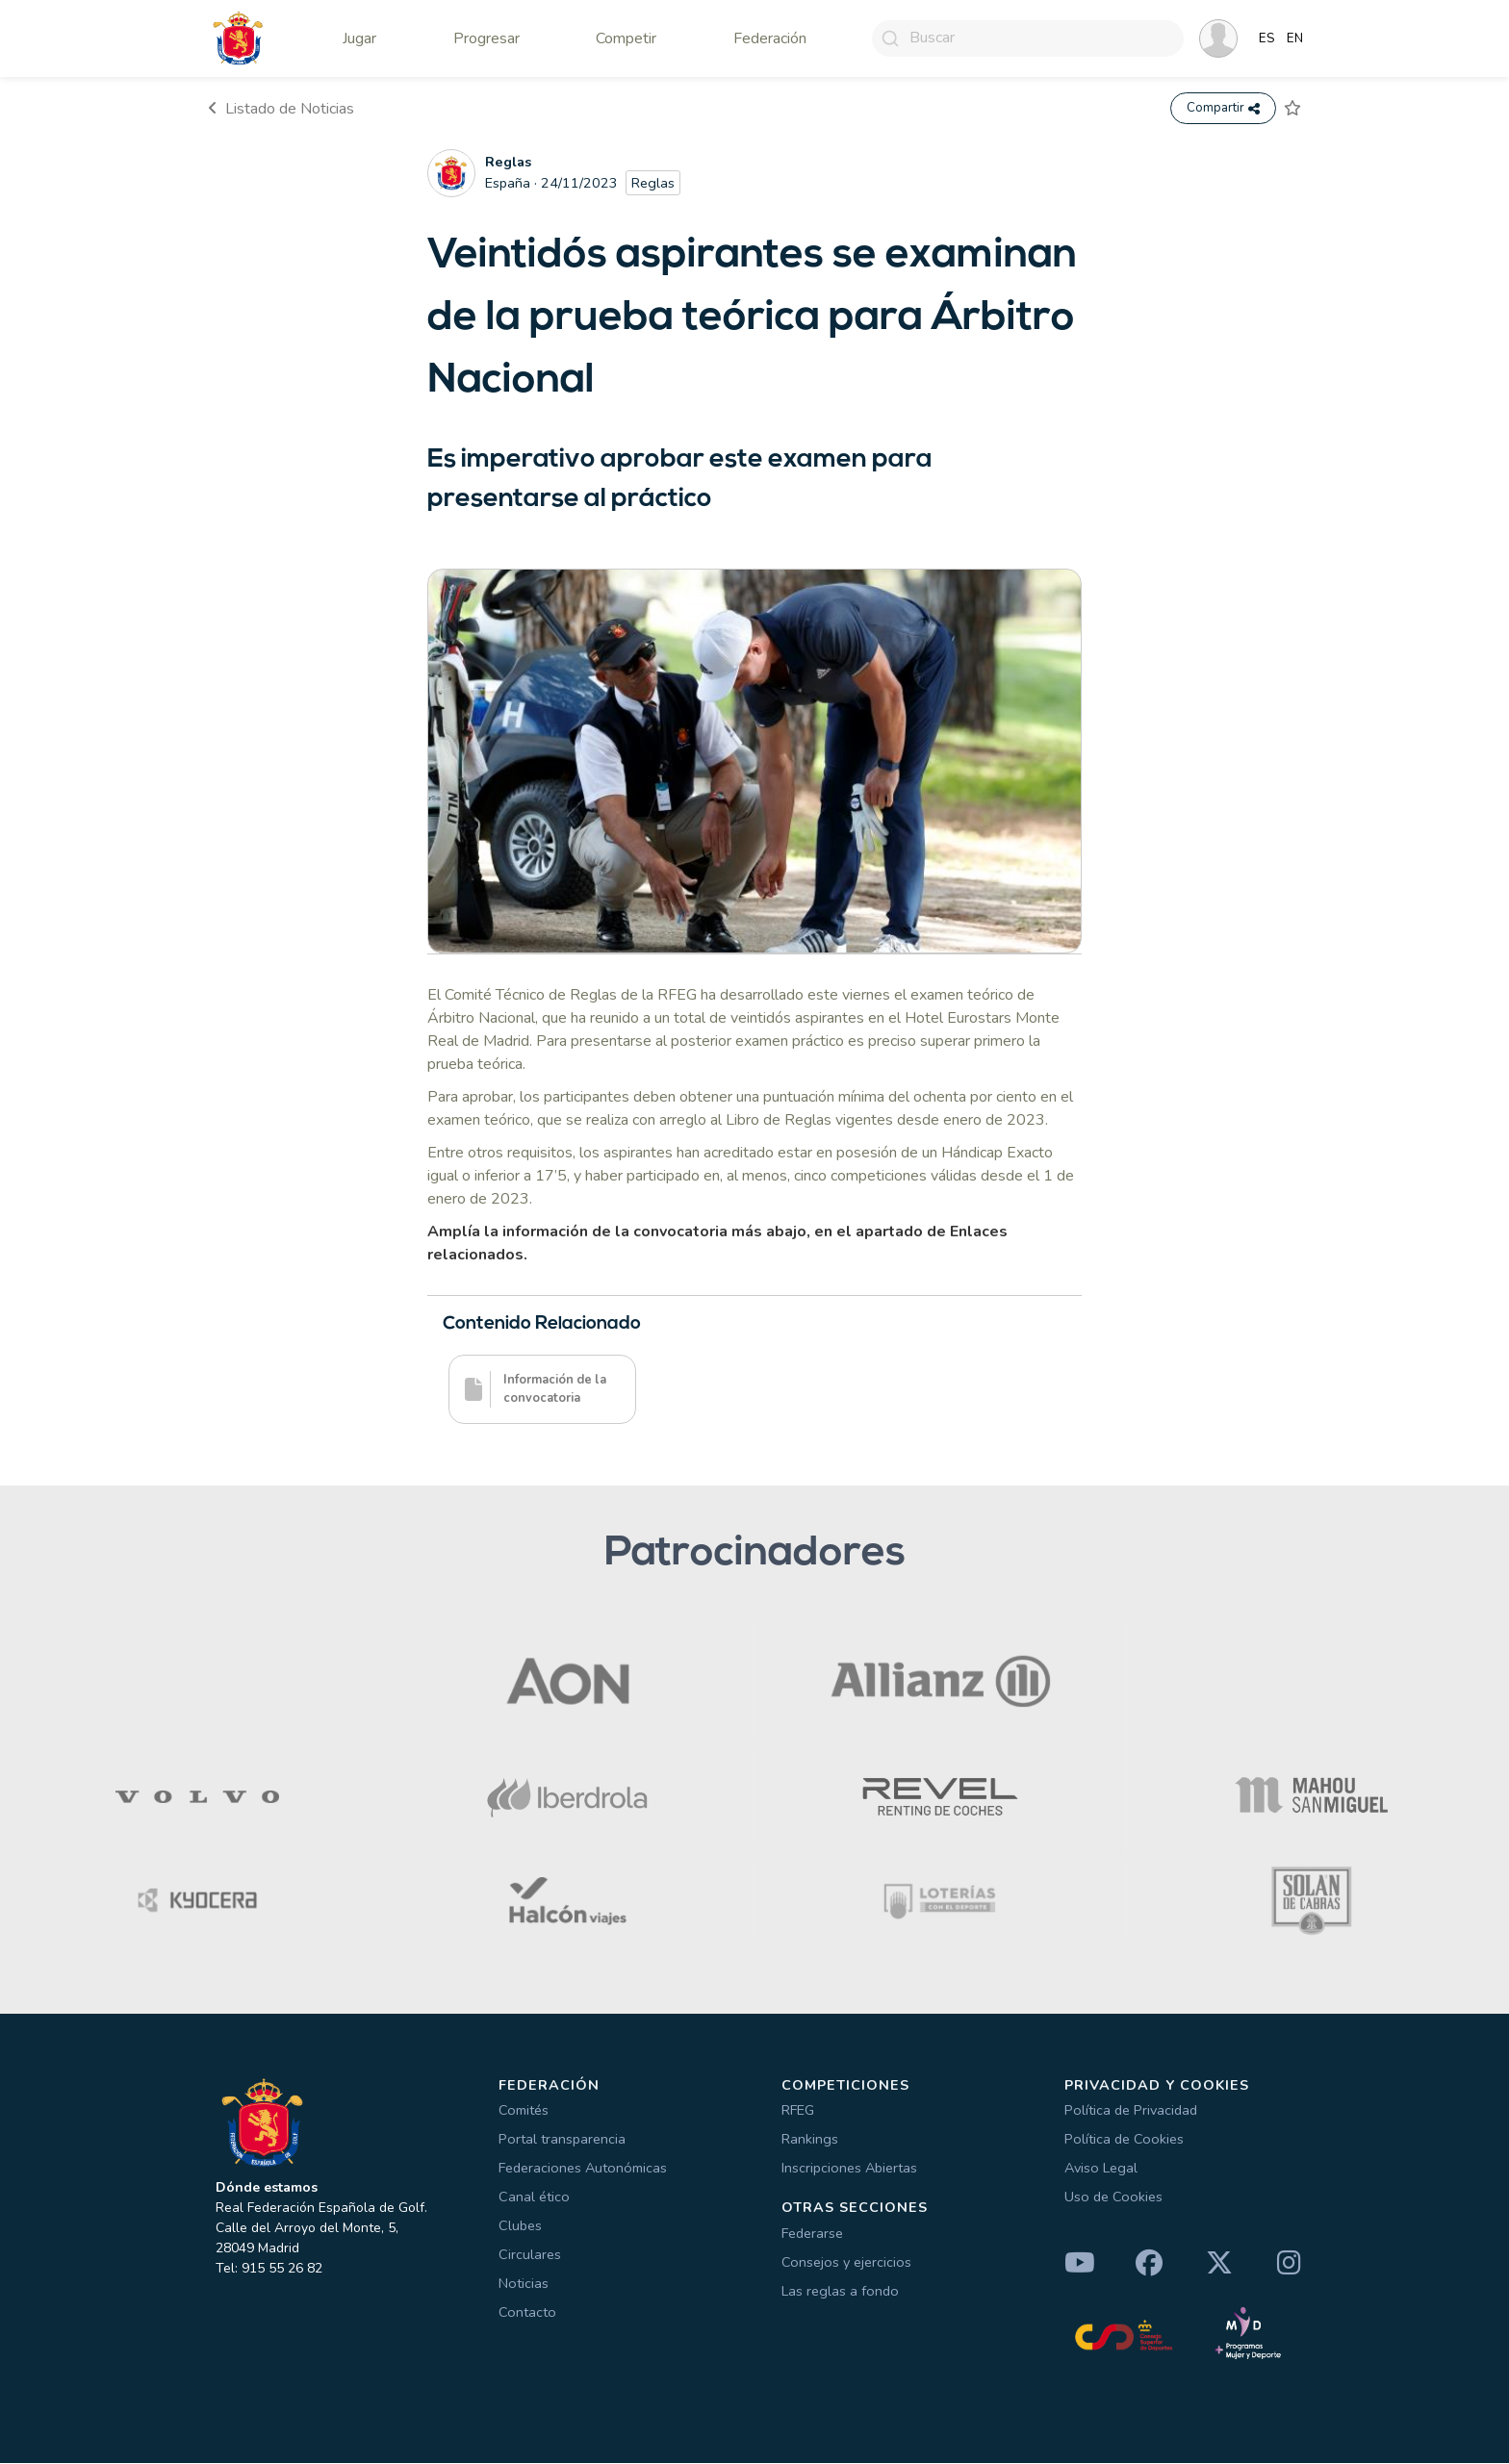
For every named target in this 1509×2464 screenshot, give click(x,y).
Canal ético (534, 2197)
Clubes (520, 2226)
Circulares (530, 2255)
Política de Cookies (1124, 2139)
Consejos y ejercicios (846, 2263)
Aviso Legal (1101, 2168)
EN (1295, 38)
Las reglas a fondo (840, 2291)
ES (1267, 38)
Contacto (527, 2313)
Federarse (812, 2234)
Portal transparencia (562, 2139)
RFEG (797, 2111)
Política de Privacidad (1130, 2111)
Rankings (809, 2139)
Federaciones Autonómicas (583, 2168)
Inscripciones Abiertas (849, 2168)
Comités (524, 2111)
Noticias (524, 2284)
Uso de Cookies (1113, 2197)
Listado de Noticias (281, 108)
